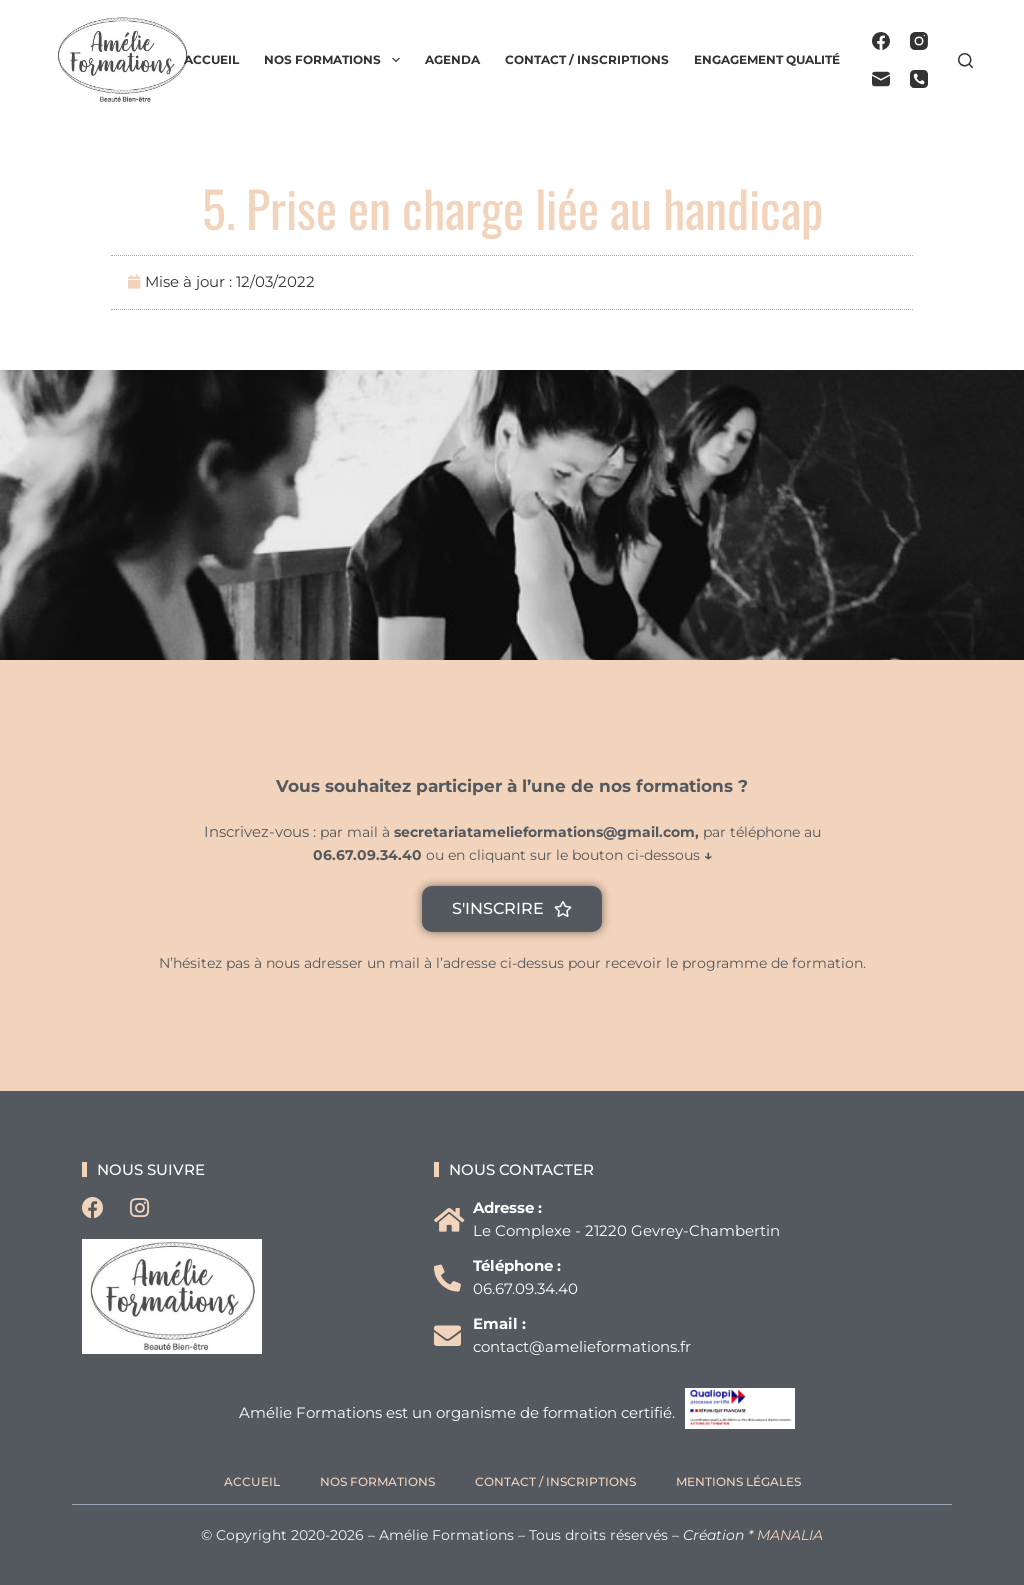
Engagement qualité (767, 59)
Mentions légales (738, 1481)
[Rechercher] (965, 60)
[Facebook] (881, 41)
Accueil (211, 59)
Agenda (452, 59)
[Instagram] (919, 41)
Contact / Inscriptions (587, 59)
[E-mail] (881, 79)
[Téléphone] (919, 79)
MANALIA (790, 1535)
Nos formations (335, 60)
